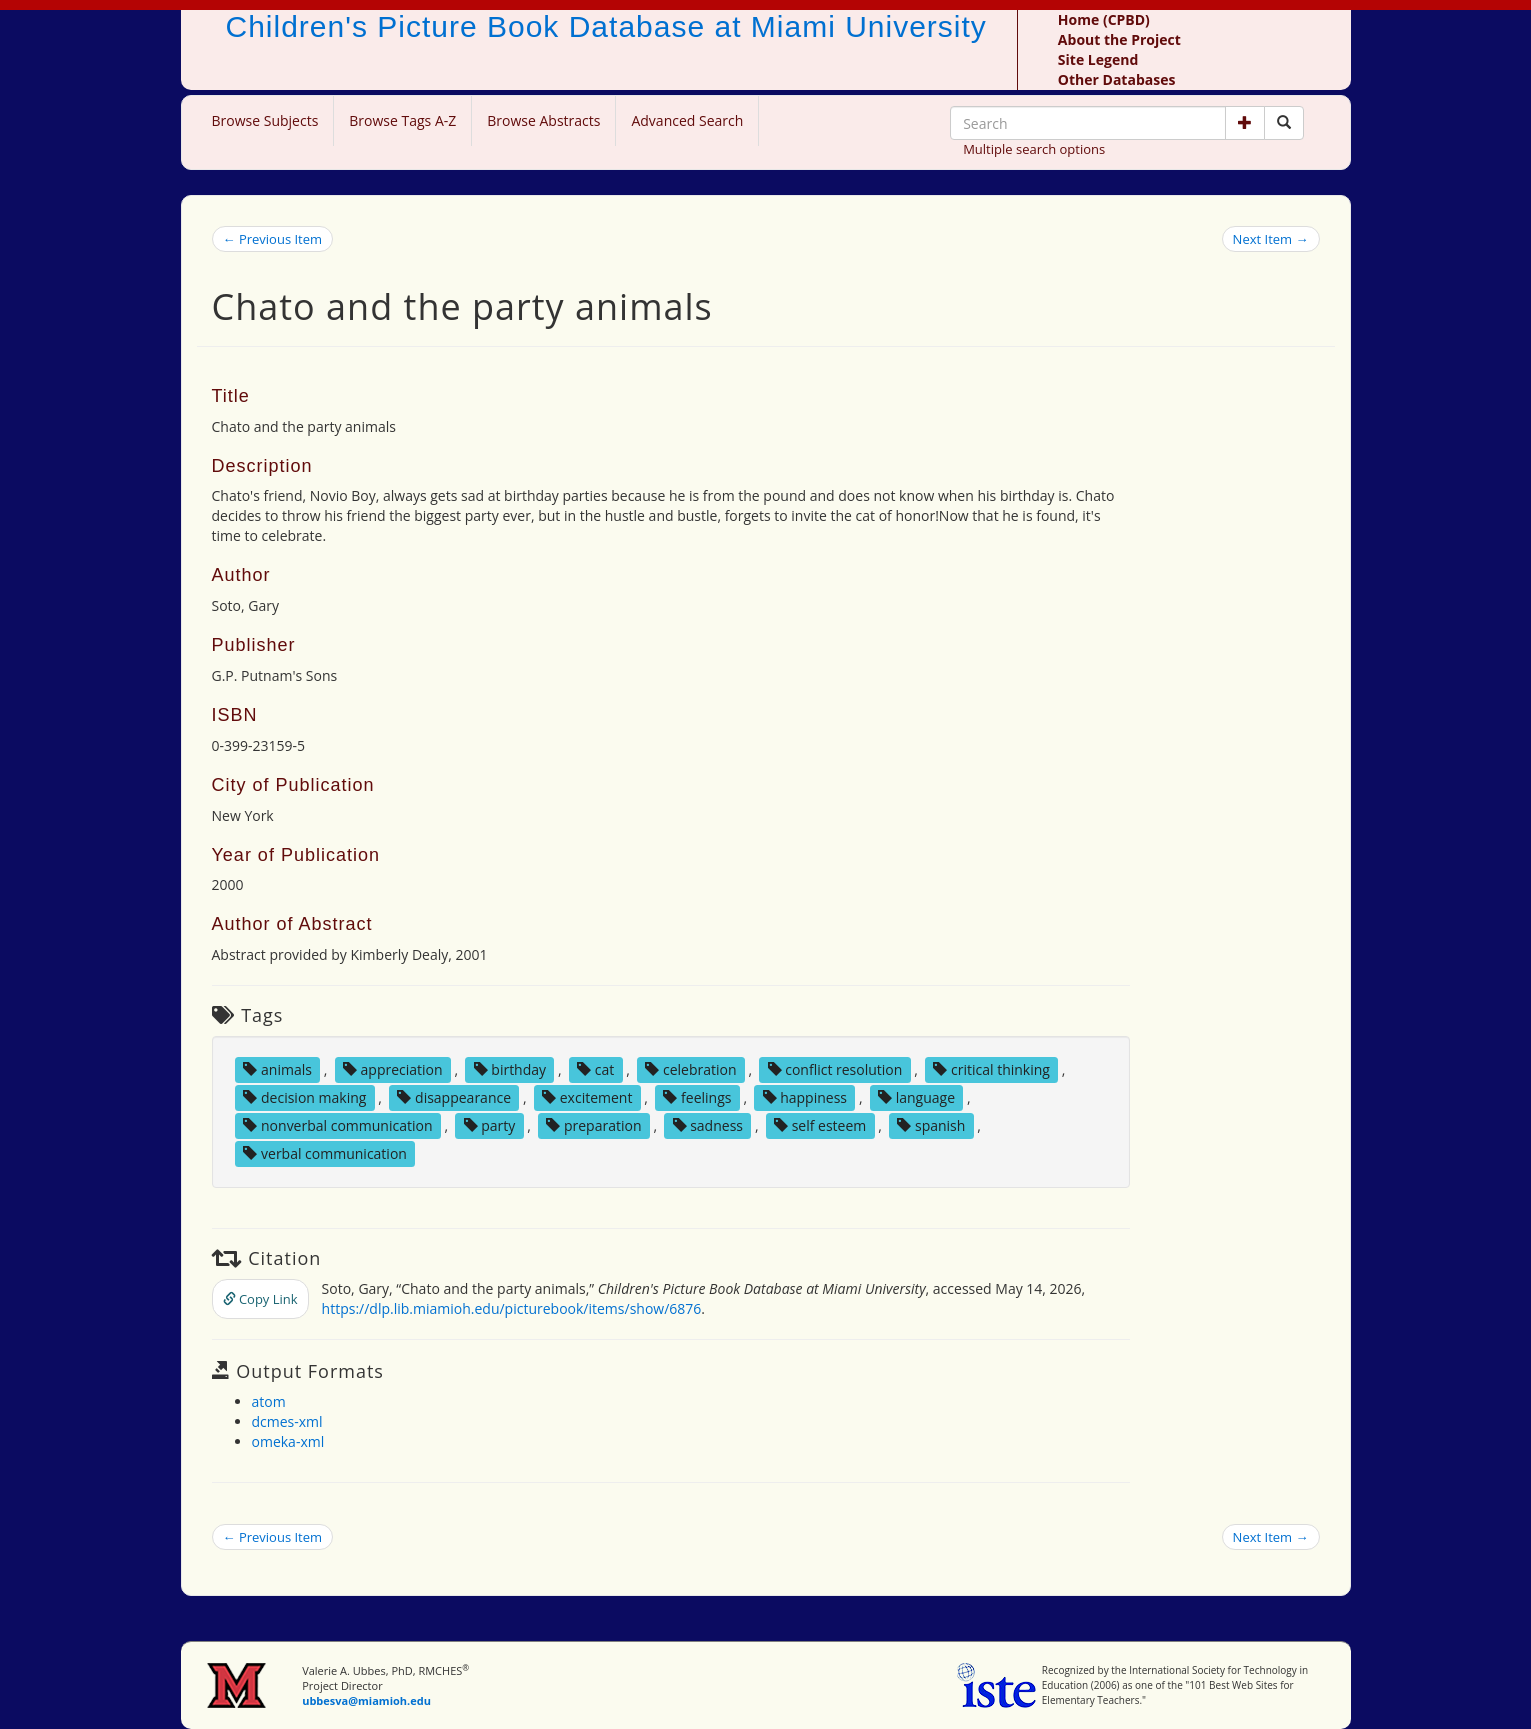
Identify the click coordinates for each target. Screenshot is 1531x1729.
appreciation (393, 1069)
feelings (697, 1097)
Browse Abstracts (543, 120)
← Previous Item (273, 239)
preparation (593, 1125)
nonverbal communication (337, 1125)
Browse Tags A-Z (402, 120)
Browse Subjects (265, 120)
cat (595, 1069)
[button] (1245, 123)
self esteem (820, 1125)
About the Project (1119, 39)
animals (277, 1069)
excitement (587, 1097)
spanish (931, 1125)
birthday (510, 1069)
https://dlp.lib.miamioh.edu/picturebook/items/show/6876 (512, 1308)
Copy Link (260, 1299)
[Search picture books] (1284, 123)
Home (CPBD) (1104, 19)
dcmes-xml (287, 1421)
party (490, 1125)
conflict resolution (835, 1069)
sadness (708, 1125)
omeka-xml (288, 1441)
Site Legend (1098, 59)
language (916, 1097)
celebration (690, 1069)
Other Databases (1117, 79)
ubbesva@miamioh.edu (366, 1700)
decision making (304, 1097)
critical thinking (991, 1069)
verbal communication (325, 1153)
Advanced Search (687, 120)
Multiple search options (1034, 149)
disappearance (454, 1097)
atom (269, 1401)
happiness (805, 1097)
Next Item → (1271, 239)
